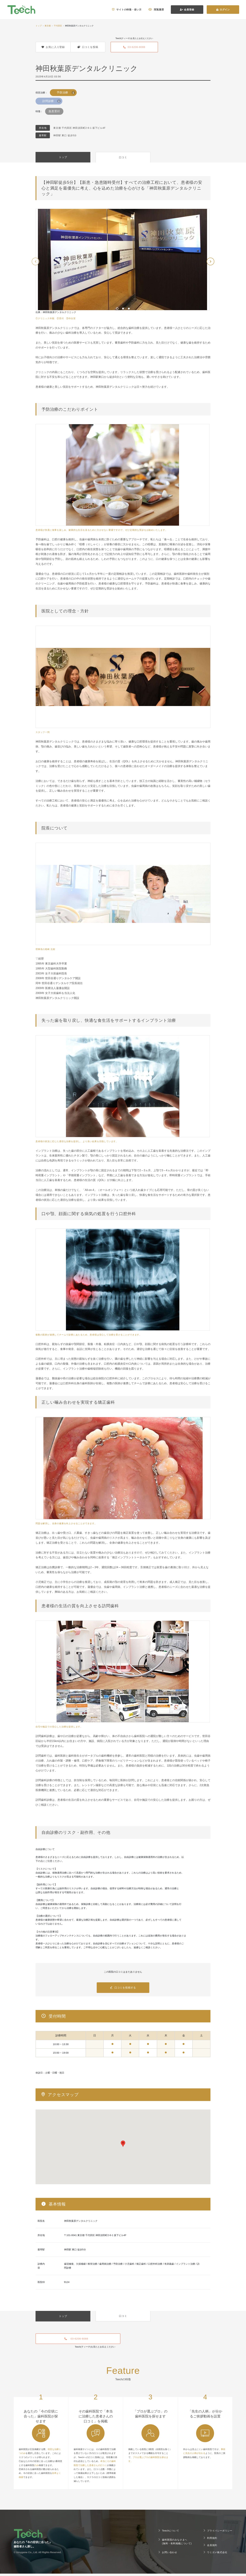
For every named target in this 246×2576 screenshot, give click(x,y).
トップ (39, 26)
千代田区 (58, 26)
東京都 (48, 26)
